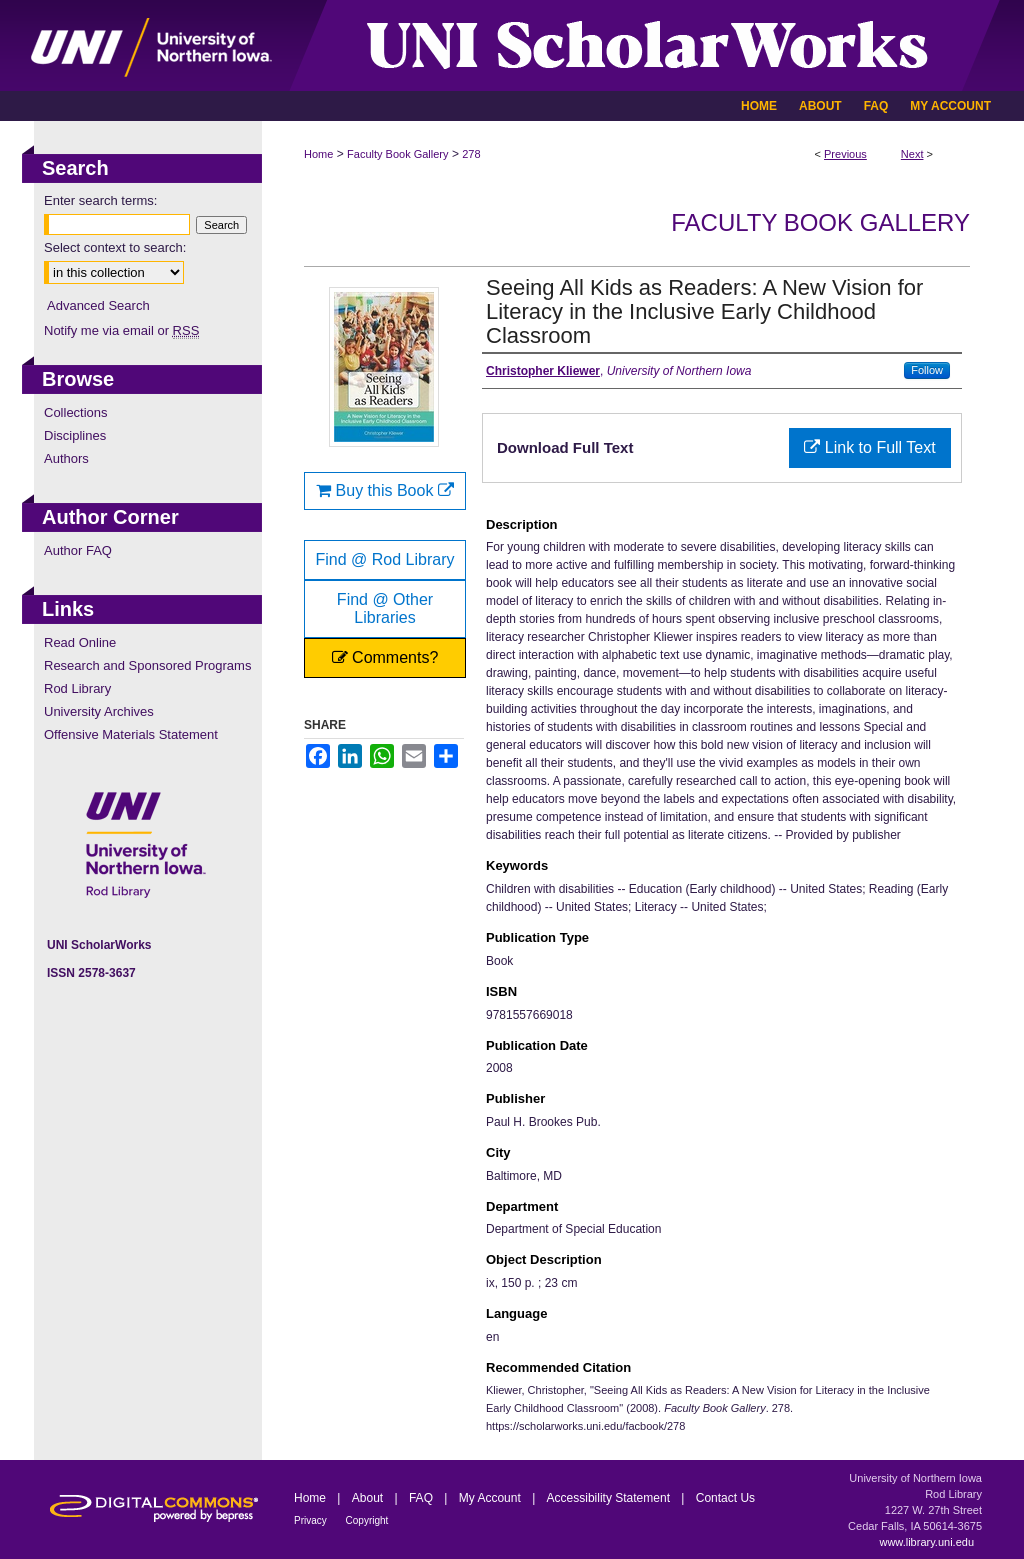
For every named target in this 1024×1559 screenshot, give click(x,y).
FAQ (422, 1498)
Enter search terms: (100, 200)
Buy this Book (385, 490)
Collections (76, 412)
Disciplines (75, 435)
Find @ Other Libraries (385, 608)
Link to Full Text (869, 447)
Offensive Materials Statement (131, 734)
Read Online (80, 642)
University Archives (99, 711)
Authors (66, 458)
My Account (491, 1498)
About (369, 1498)
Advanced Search (98, 305)
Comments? (385, 657)
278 (471, 154)
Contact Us (725, 1498)
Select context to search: (115, 247)
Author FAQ (78, 550)
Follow (927, 370)
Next (912, 154)
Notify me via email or (121, 330)
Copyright (367, 1520)
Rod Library (77, 688)
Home (318, 154)
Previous (845, 154)
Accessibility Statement (610, 1498)
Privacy (312, 1520)
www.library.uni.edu (926, 1542)
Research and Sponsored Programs (147, 665)
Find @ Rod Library (385, 559)
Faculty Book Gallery (397, 154)
